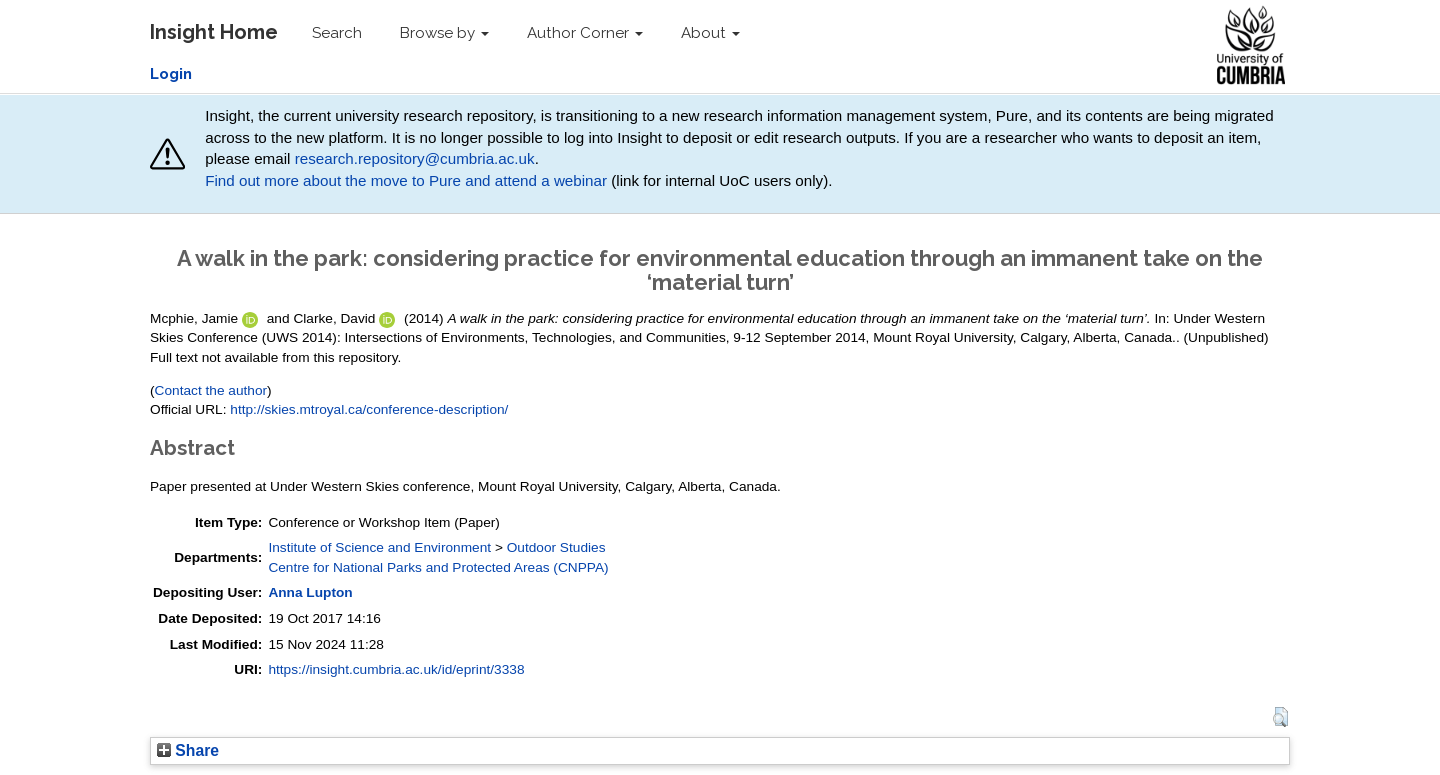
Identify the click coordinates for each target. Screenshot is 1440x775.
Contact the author (211, 390)
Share (188, 750)
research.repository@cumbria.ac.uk (415, 158)
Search (337, 33)
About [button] (710, 33)
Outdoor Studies (556, 547)
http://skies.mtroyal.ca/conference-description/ (369, 409)
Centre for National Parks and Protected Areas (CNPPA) (438, 567)
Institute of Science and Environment (379, 547)
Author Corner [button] (585, 33)
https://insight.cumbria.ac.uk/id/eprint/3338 (396, 669)
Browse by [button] (444, 33)
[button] (1280, 717)
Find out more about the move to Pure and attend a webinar (406, 180)
